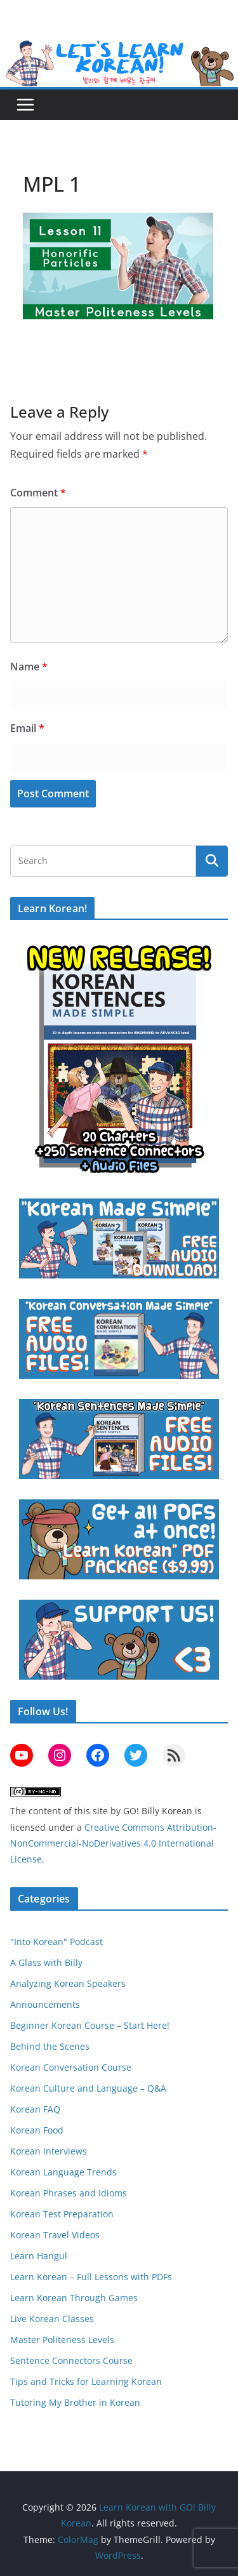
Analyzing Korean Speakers (68, 1983)
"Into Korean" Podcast (56, 1941)
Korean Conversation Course (70, 2067)
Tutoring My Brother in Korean (75, 2402)
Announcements (45, 2004)
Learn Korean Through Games (74, 2298)
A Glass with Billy (46, 1962)
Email (27, 728)
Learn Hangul (38, 2256)
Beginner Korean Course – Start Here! (89, 2025)
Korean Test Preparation (62, 2214)
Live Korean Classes (52, 2319)
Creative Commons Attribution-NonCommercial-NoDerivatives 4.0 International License (113, 1843)
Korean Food (36, 2130)
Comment (38, 493)
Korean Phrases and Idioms (68, 2193)
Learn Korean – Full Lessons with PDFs (91, 2277)
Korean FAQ (35, 2109)
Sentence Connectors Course (71, 2360)
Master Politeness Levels (62, 2340)
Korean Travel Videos (55, 2235)
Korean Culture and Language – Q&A (88, 2088)
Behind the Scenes (49, 2046)
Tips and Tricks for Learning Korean (86, 2381)
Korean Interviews (48, 2151)
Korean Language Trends (63, 2172)
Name (29, 667)
